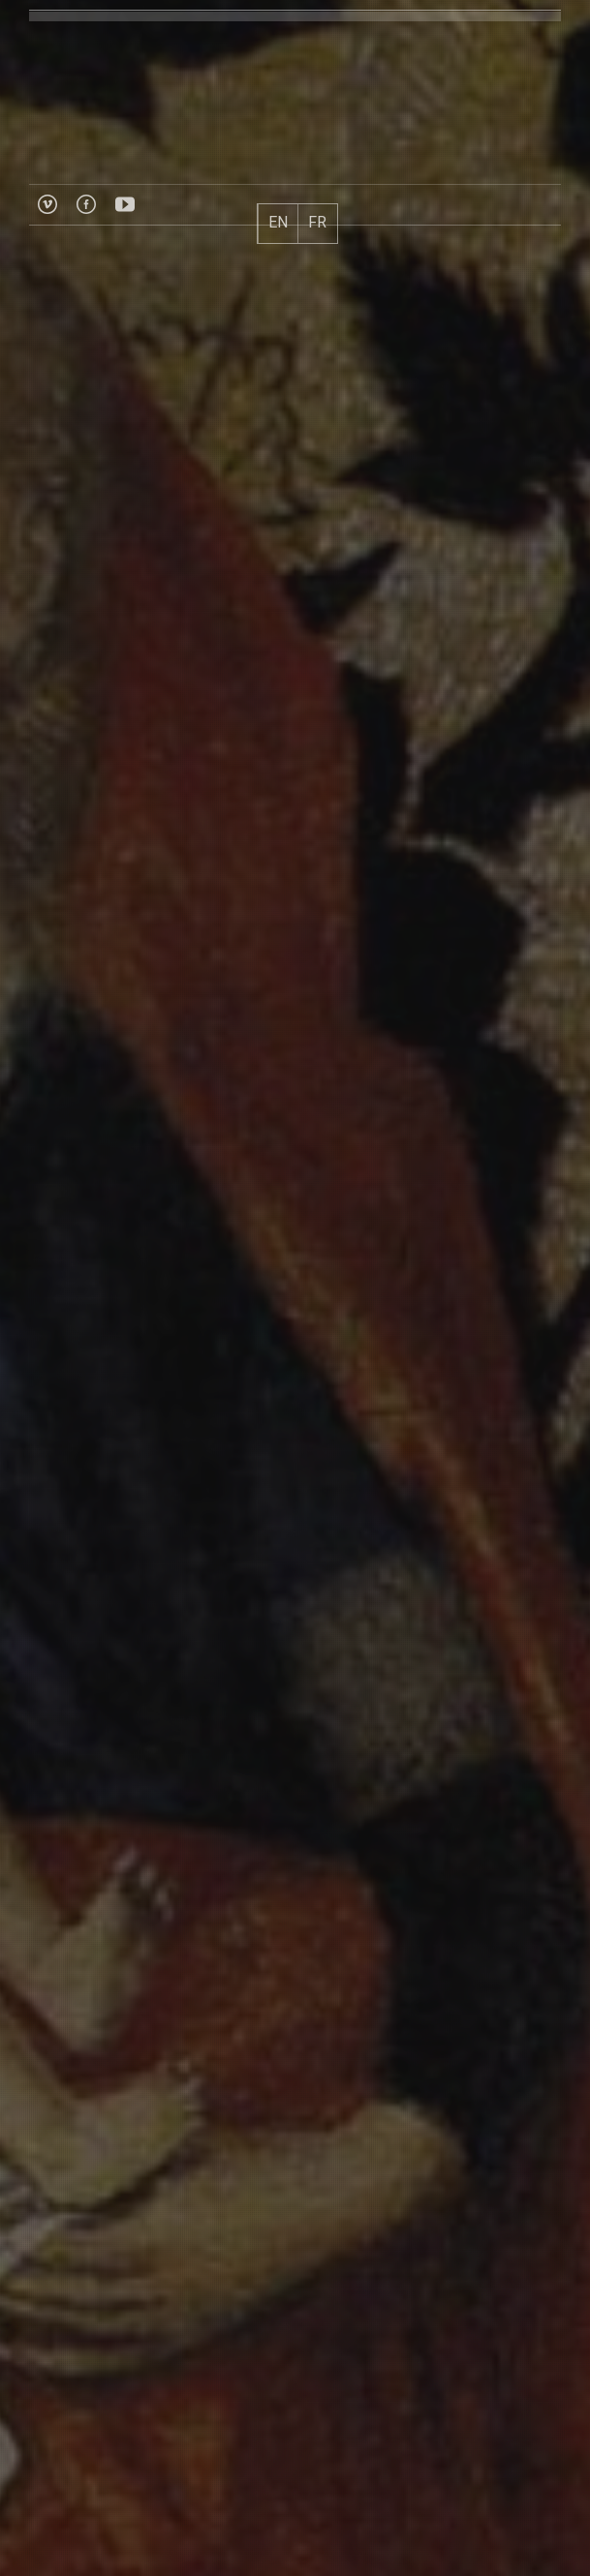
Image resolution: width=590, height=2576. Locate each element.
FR (317, 222)
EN (278, 222)
